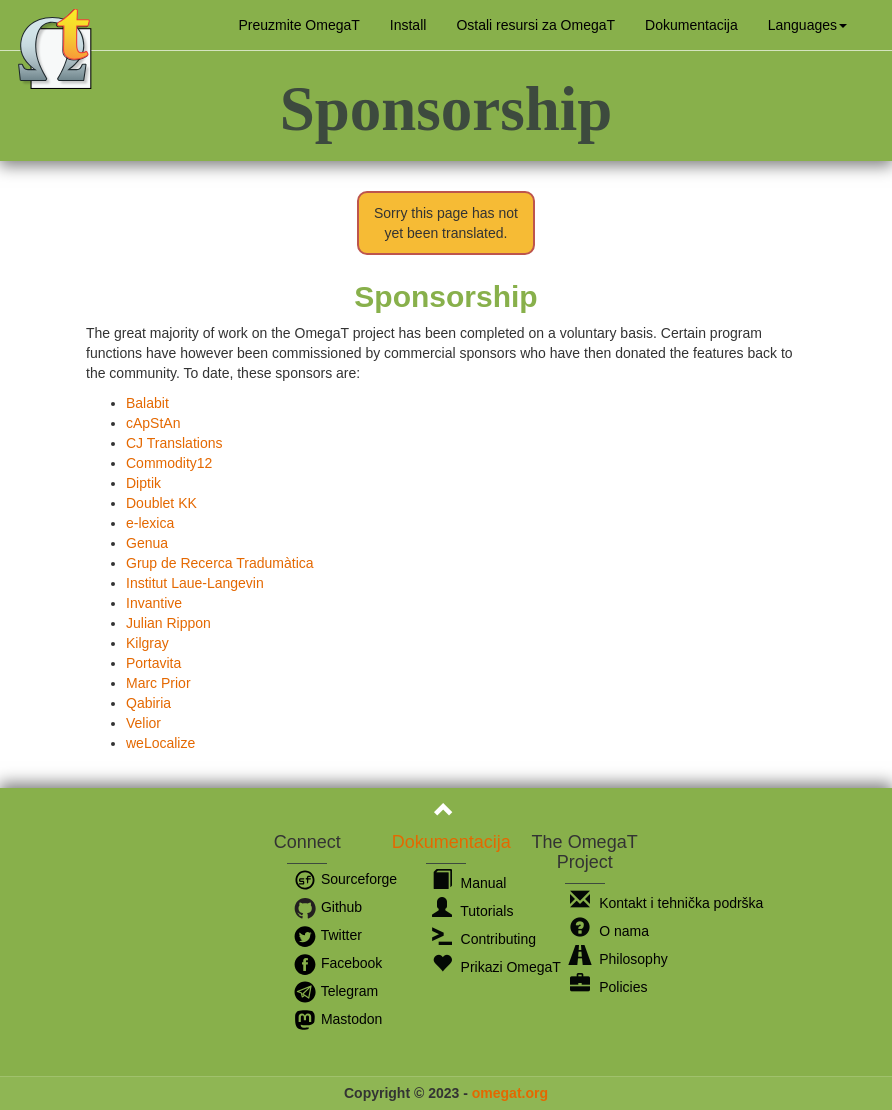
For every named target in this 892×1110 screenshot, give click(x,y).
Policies (608, 987)
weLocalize (160, 743)
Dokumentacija (691, 25)
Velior (143, 723)
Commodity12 (169, 463)
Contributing (484, 939)
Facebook (337, 963)
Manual (469, 883)
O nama (609, 931)
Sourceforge (345, 879)
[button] (807, 25)
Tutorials (473, 911)
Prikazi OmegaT (496, 967)
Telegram (335, 991)
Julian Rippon (168, 623)
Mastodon (337, 1019)
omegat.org (510, 1093)
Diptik (143, 483)
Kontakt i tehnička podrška (666, 903)
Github (327, 907)
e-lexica (150, 523)
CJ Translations (174, 443)
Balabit (147, 403)
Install (408, 25)
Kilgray (147, 643)
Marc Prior (158, 683)
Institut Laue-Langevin (195, 583)
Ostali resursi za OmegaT (535, 25)
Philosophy (618, 959)
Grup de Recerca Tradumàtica (220, 563)
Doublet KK (161, 503)
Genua (147, 543)
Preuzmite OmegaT (298, 25)
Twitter (327, 935)
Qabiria (148, 703)
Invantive (154, 603)
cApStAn (153, 423)
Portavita (153, 663)
